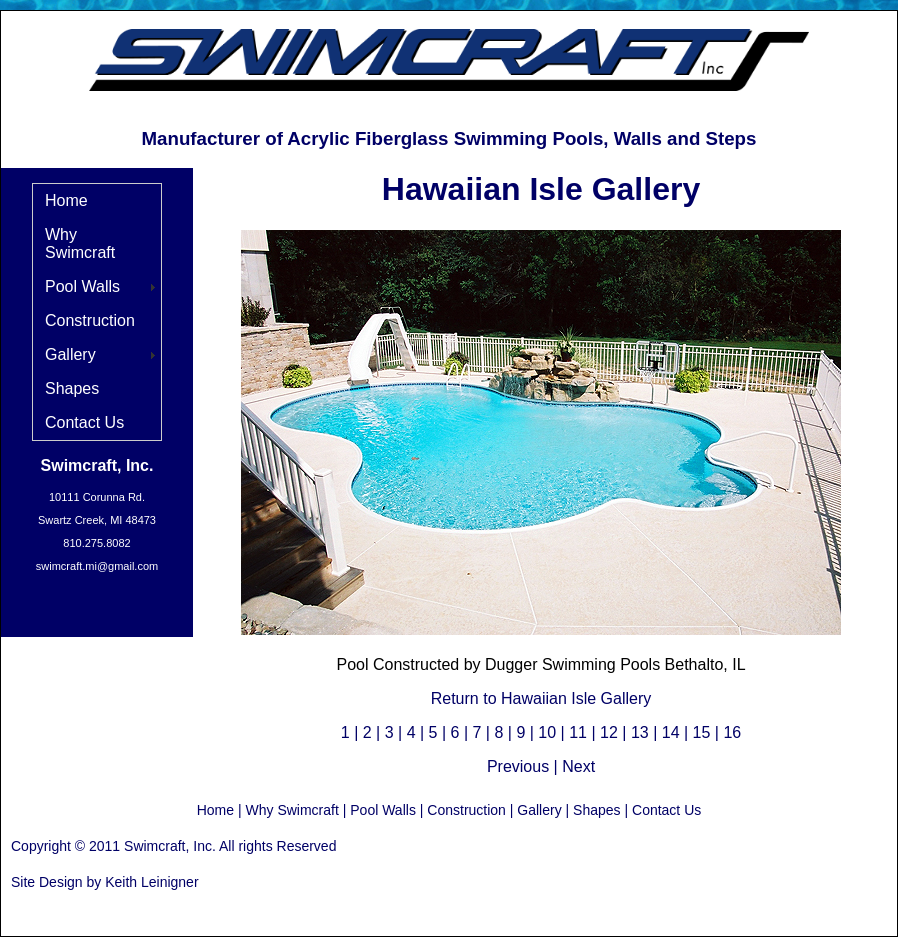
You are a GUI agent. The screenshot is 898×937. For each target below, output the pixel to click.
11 (578, 732)
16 (732, 732)
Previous (518, 766)
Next (578, 766)
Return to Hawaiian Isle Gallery (541, 698)
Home (66, 200)
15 (702, 732)
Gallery (70, 354)
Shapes (72, 388)
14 (671, 732)
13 (640, 732)
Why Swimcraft (80, 243)
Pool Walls (82, 286)
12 (609, 732)
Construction (90, 320)
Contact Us (84, 422)
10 (547, 732)
